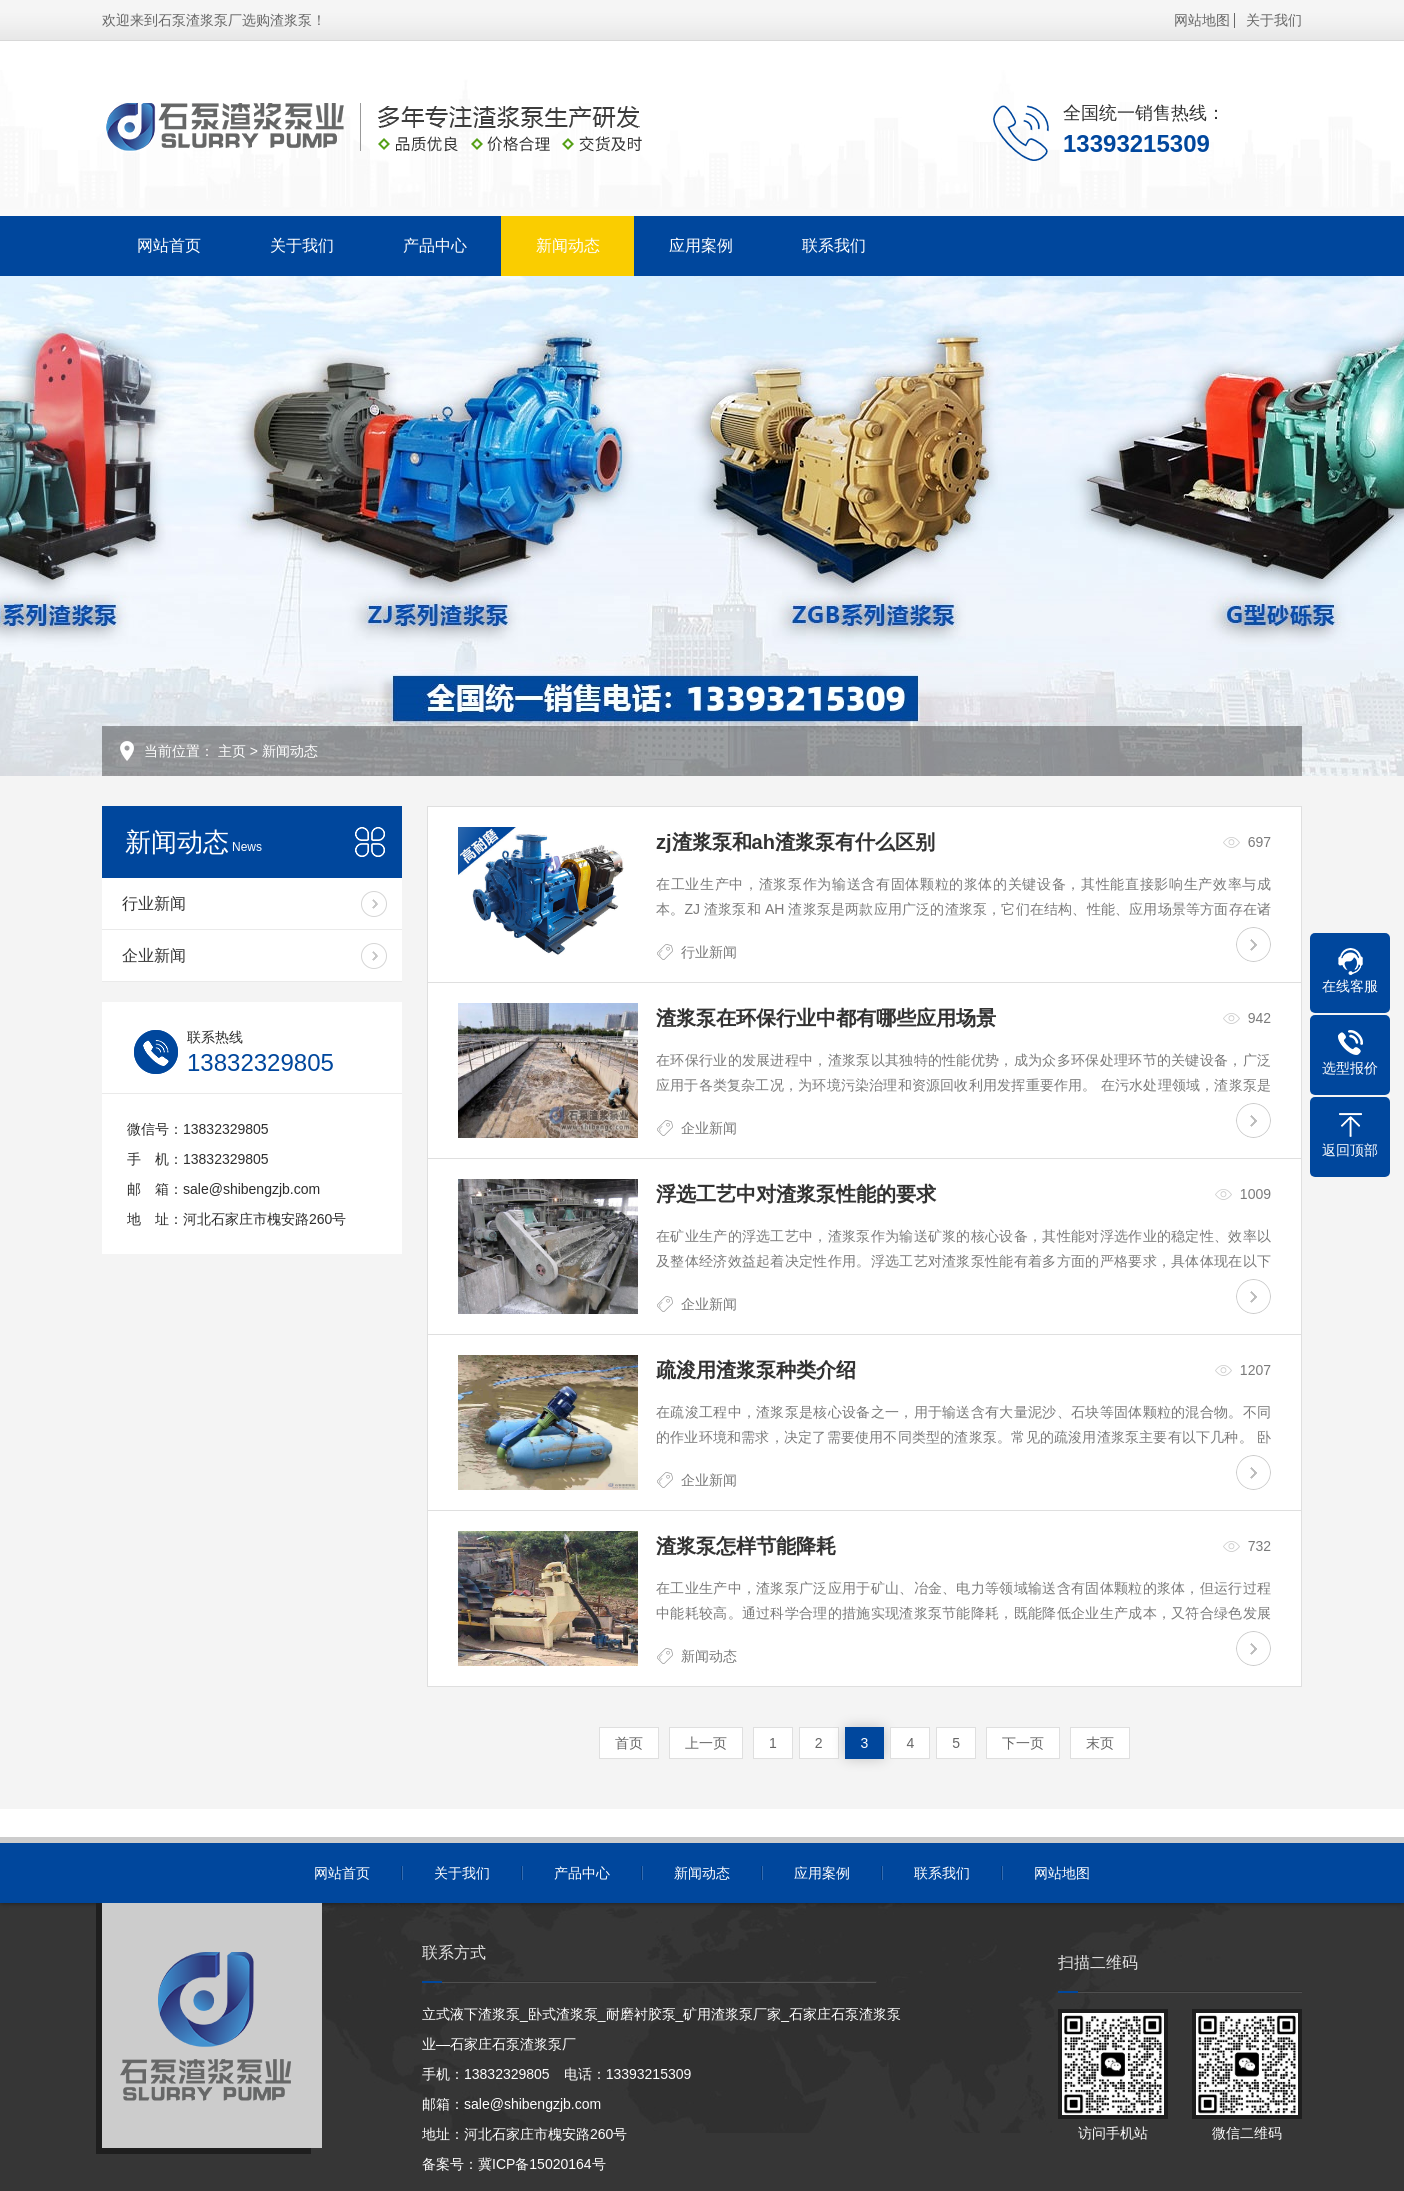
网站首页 (169, 245)
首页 (629, 1743)
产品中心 (435, 245)
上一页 (706, 1743)
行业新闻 (154, 903)
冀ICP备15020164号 (542, 2164)
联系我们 (834, 245)
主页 (232, 751)
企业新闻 (154, 955)
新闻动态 (568, 245)
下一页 (1023, 1743)
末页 (1100, 1743)
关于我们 (1274, 20)
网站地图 (1202, 20)
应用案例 (701, 245)
